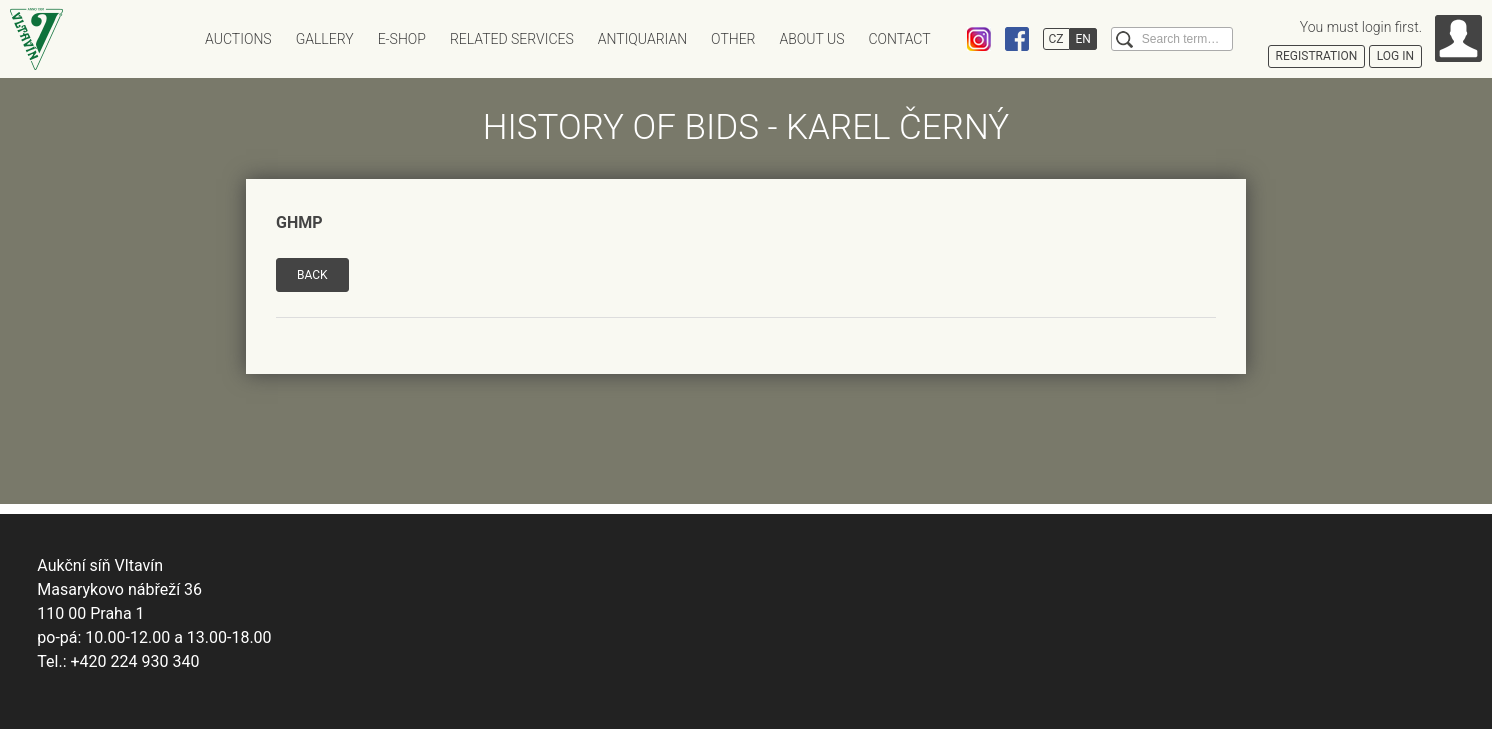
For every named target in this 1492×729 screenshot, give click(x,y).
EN (1083, 39)
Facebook (1017, 39)
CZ (1056, 39)
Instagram (979, 39)
